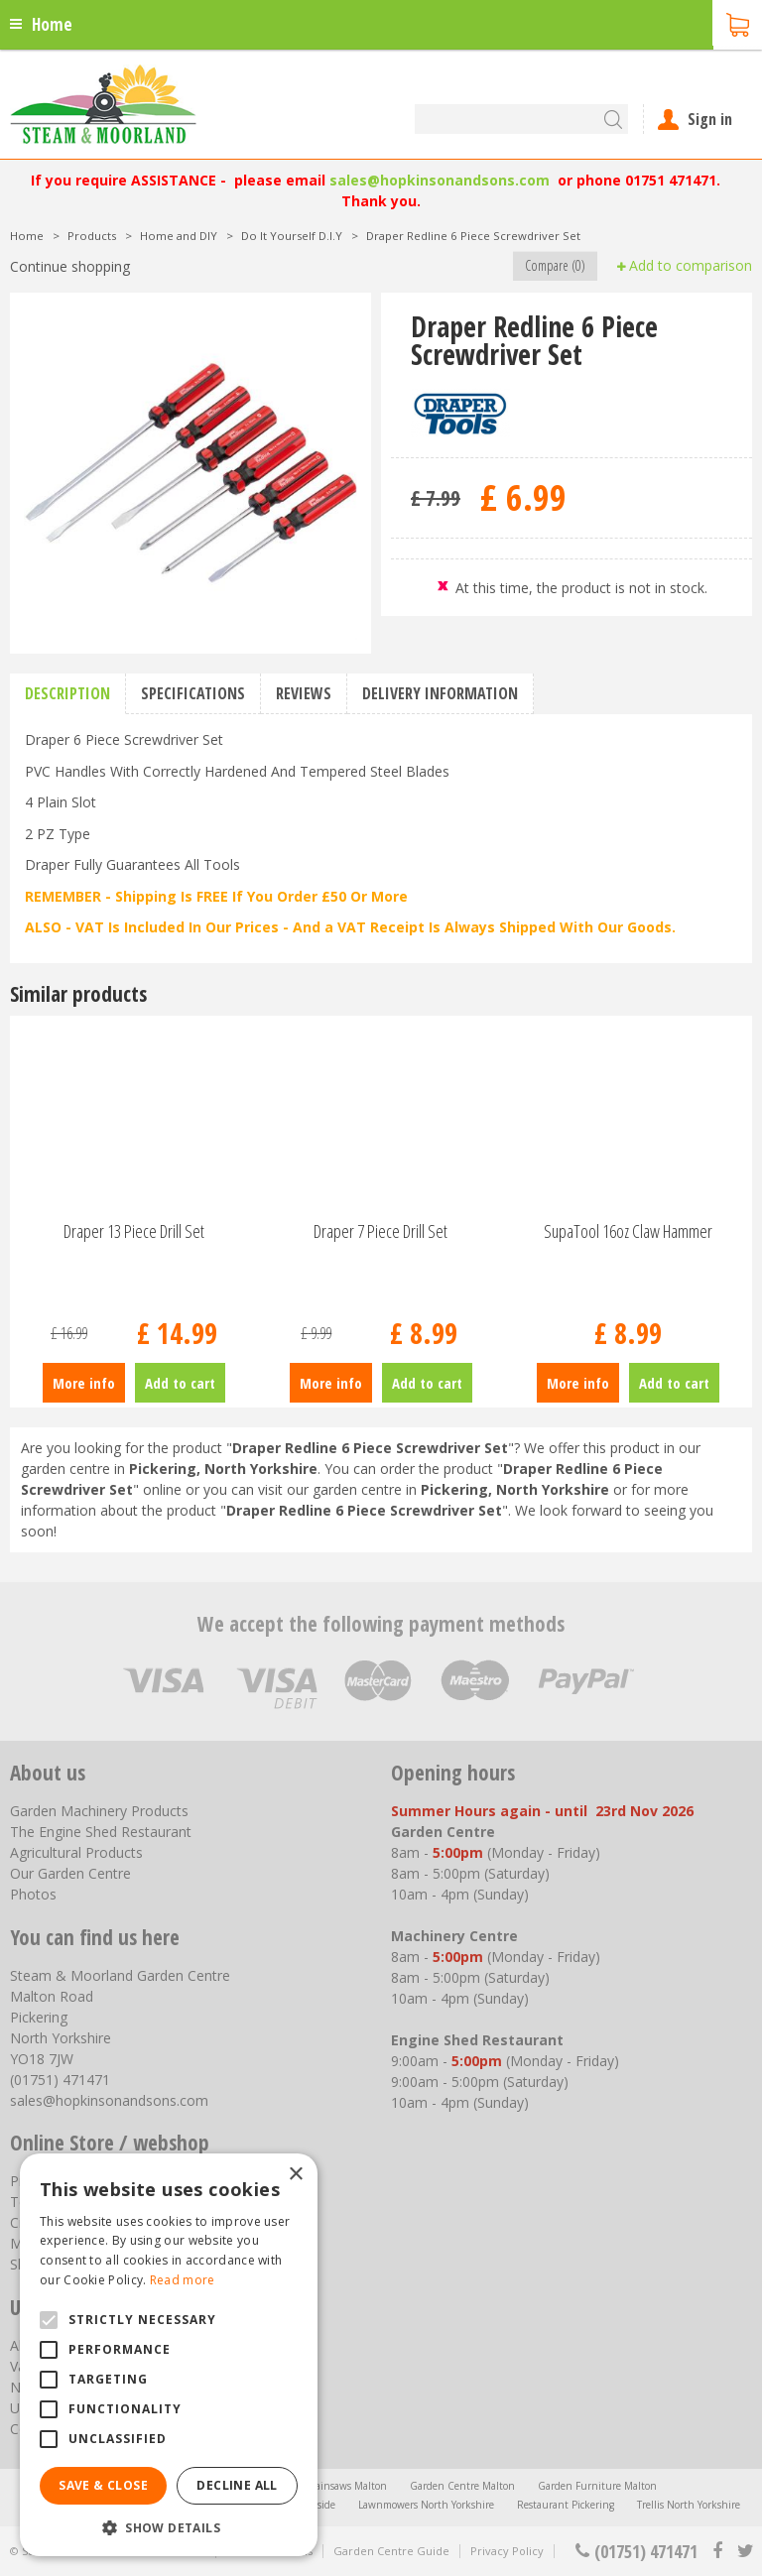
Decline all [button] (236, 2485)
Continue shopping (70, 266)
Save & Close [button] (103, 2485)
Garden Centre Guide (391, 2550)
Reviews (303, 693)
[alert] (169, 2354)
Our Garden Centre (70, 1873)
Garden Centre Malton (462, 2486)
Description (67, 693)
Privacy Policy (507, 2550)
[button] (169, 2526)
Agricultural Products (76, 1852)
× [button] (295, 2174)
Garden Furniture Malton (597, 2486)
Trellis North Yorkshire (688, 2505)
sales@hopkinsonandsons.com (439, 180)
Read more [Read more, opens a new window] (182, 2279)
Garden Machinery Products (99, 1810)
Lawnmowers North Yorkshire (426, 2505)
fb (717, 2551)
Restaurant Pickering (565, 2505)
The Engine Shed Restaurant (100, 1831)
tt (744, 2551)
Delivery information (440, 693)
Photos (33, 1894)
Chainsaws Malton (344, 2486)
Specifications (193, 693)
